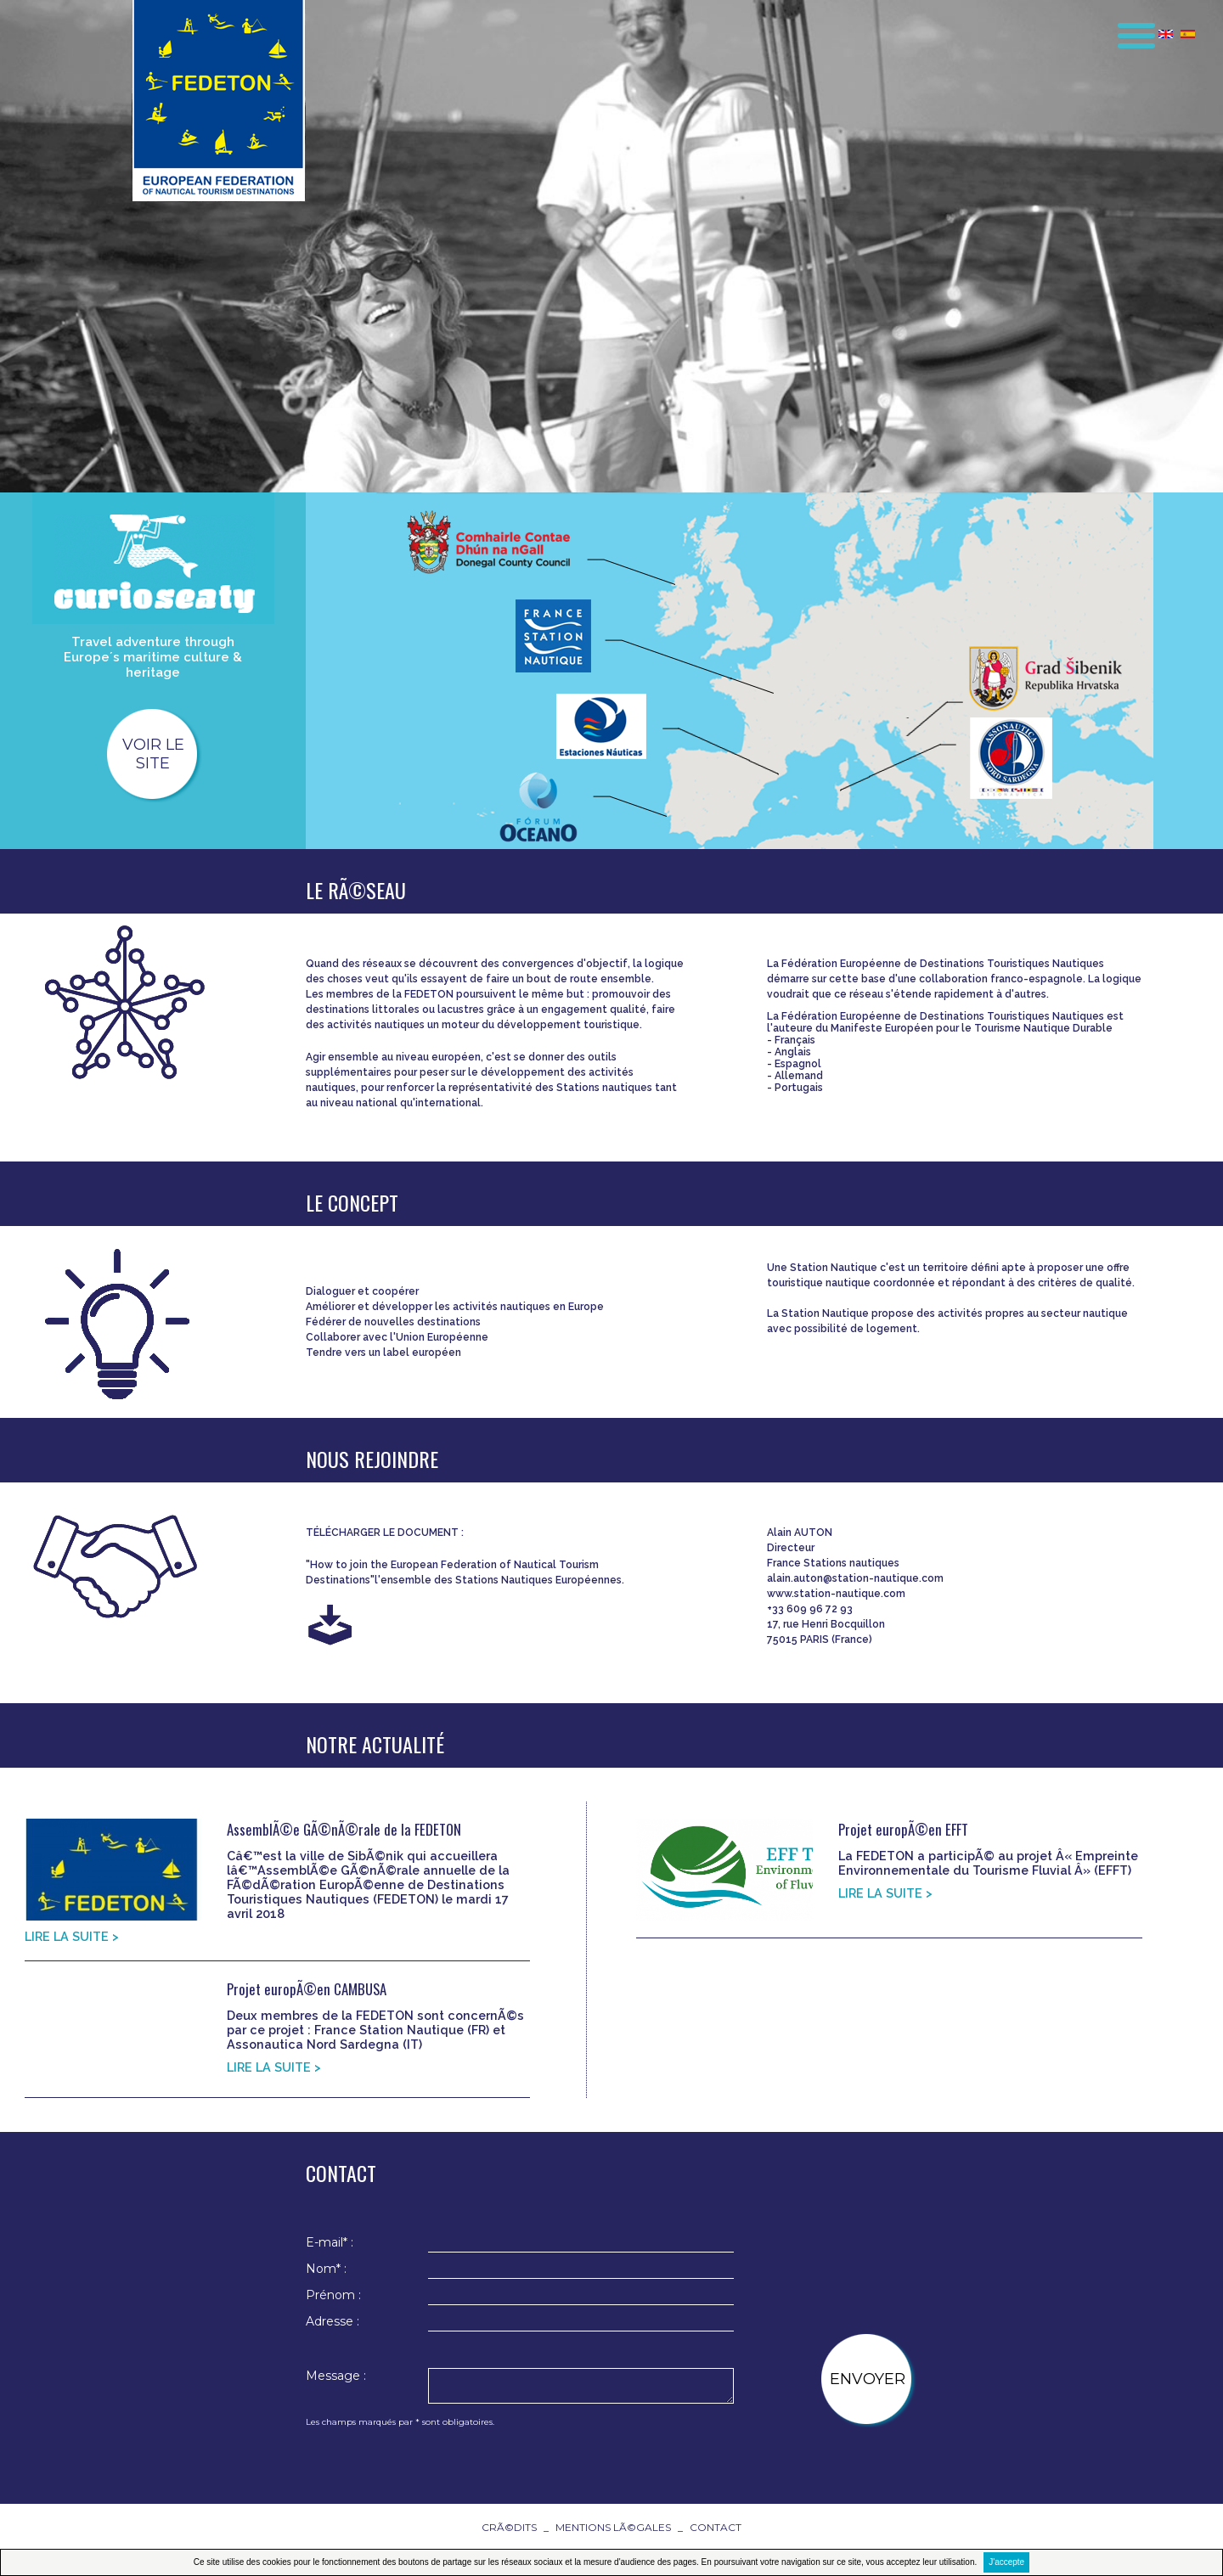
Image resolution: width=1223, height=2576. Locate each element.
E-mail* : (329, 2242)
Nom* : (326, 2268)
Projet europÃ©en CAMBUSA (306, 1988)
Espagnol (798, 1064)
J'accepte (1006, 2562)
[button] (1125, 29)
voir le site (153, 754)
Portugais (799, 1088)
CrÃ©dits (509, 2527)
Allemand (799, 1076)
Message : (336, 2375)
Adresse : (332, 2321)
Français (795, 1040)
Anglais (793, 1052)
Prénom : (333, 2295)
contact (715, 2527)
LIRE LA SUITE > (72, 1936)
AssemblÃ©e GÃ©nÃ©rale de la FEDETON (344, 1829)
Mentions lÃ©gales (613, 2527)
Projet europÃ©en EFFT (903, 1829)
